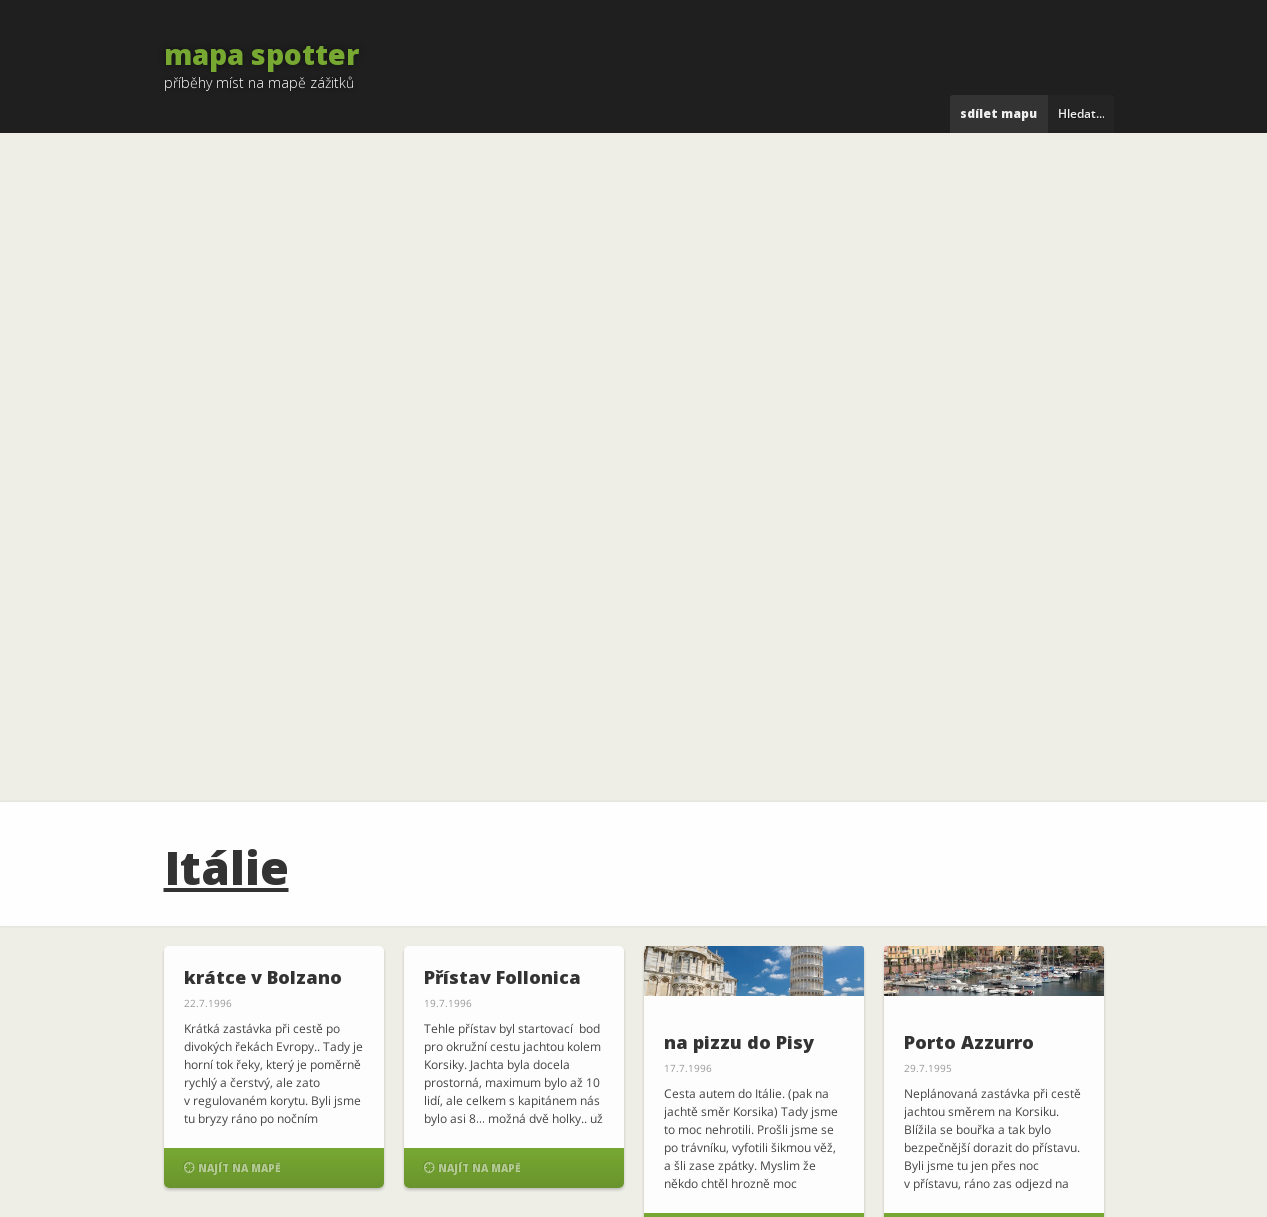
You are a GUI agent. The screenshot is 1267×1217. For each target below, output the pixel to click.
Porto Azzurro (969, 1042)
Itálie (226, 867)
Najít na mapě (232, 1167)
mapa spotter (261, 54)
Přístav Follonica (502, 977)
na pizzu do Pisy (739, 1042)
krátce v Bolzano (263, 977)
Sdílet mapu (998, 113)
